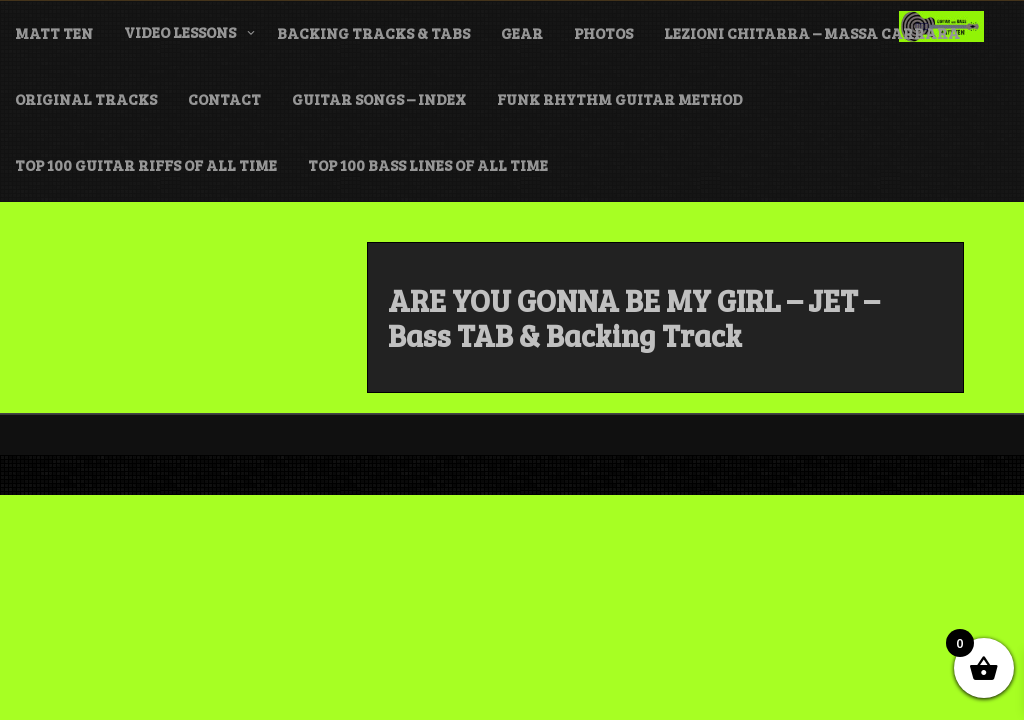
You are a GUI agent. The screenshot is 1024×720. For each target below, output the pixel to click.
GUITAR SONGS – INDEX (379, 99)
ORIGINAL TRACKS (86, 99)
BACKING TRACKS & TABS (373, 33)
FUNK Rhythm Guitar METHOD (620, 99)
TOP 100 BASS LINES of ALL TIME (428, 165)
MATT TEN (54, 33)
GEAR (522, 33)
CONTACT (224, 99)
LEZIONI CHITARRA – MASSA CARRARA (812, 33)
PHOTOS (603, 33)
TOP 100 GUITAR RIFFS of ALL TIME (146, 165)
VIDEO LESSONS (180, 32)
